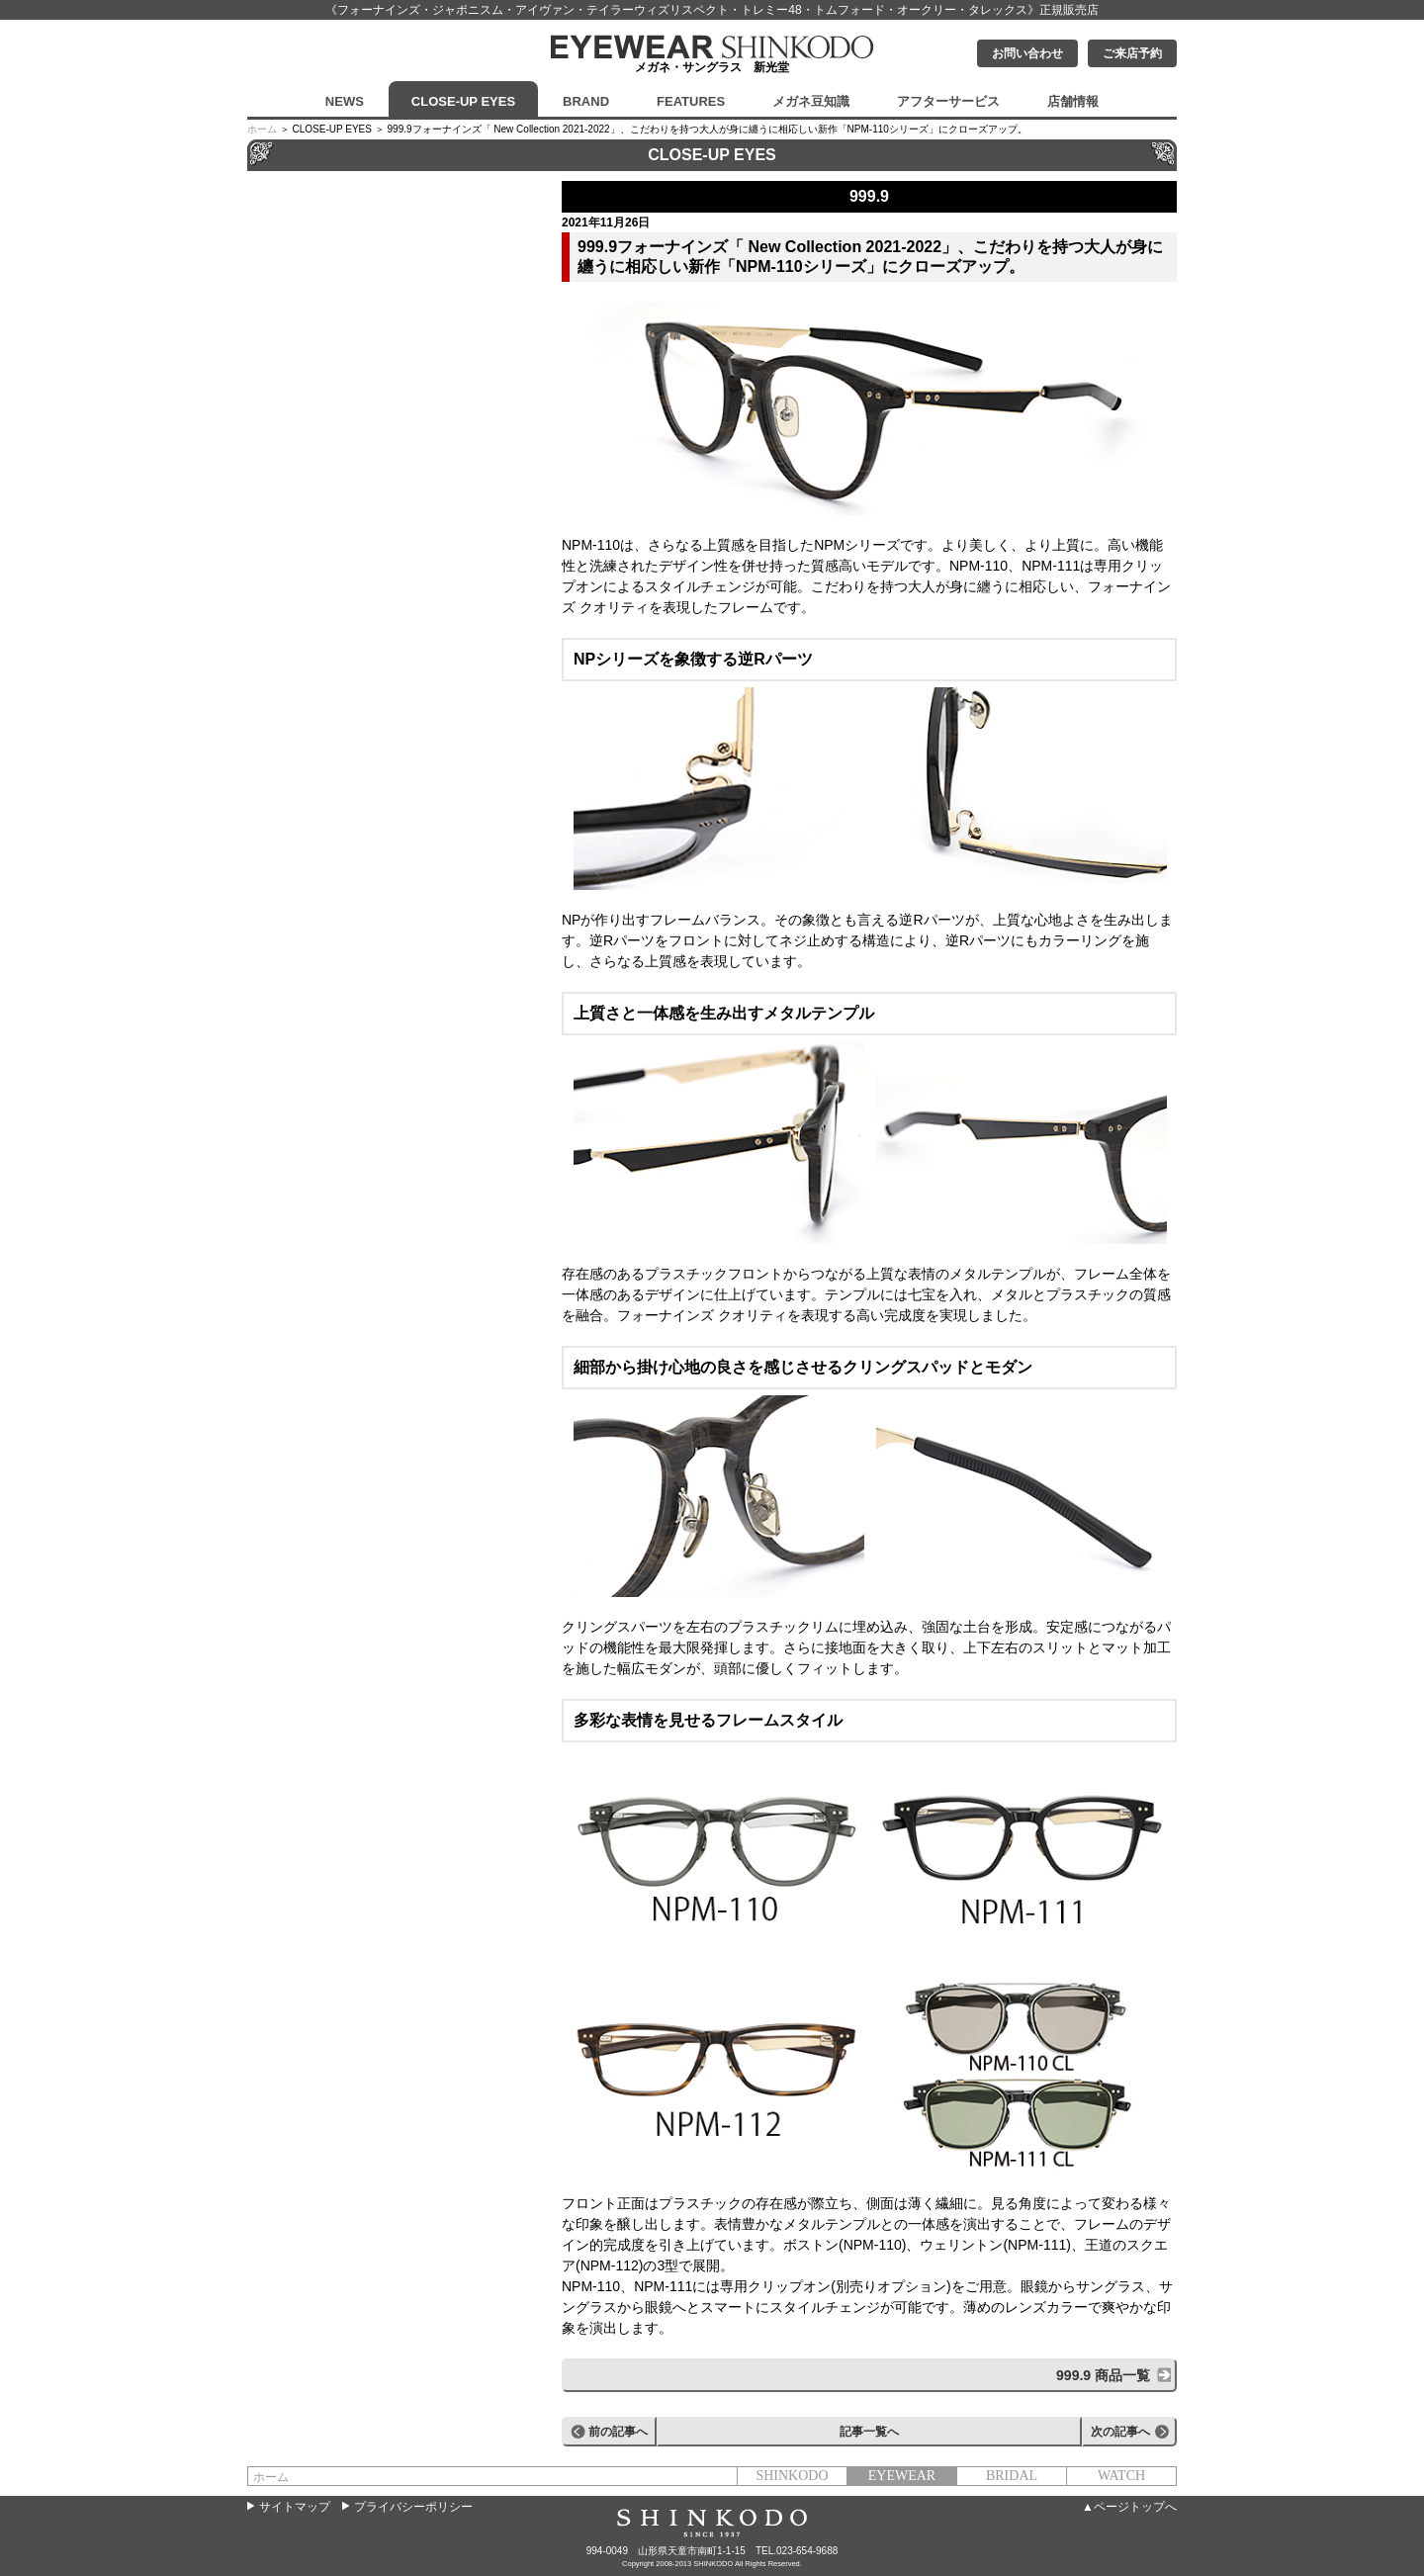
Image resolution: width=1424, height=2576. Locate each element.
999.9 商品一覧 (1103, 2375)
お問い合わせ (1027, 53)
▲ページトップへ (1129, 2507)
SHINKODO (792, 2475)
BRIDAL (1011, 2475)
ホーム (262, 129)
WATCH (1121, 2475)
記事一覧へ (869, 2432)
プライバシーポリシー (413, 2507)
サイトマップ (294, 2507)
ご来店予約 (1132, 53)
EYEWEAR (901, 2475)
